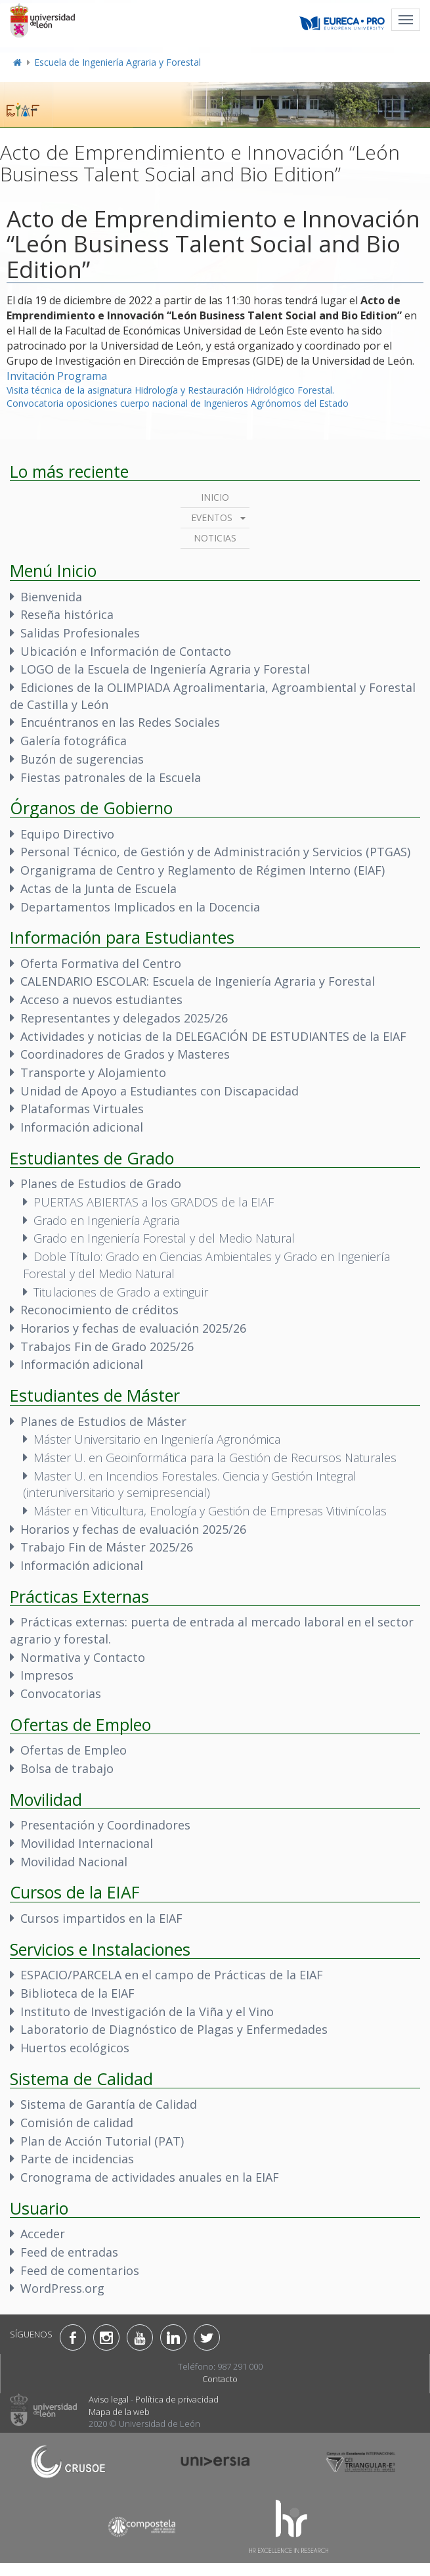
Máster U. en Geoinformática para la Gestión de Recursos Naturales (215, 1457)
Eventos (211, 517)
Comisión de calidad (76, 2122)
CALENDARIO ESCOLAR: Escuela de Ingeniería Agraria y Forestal (197, 981)
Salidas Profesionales (80, 633)
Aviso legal (109, 2399)
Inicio (215, 497)
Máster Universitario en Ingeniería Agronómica (156, 1439)
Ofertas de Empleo (73, 1750)
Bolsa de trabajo (67, 1768)
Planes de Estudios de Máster (103, 1421)
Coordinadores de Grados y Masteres (125, 1054)
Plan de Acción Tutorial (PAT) (102, 2141)
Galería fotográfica (73, 740)
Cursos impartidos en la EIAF (101, 1918)
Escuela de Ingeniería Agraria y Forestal (117, 62)
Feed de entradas (69, 2252)
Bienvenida (51, 597)
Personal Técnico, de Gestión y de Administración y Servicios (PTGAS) (215, 852)
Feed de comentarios (79, 2270)
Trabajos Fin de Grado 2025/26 (107, 1346)
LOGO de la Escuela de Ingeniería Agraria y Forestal (165, 669)
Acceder (42, 2234)
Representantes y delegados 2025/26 (124, 1018)
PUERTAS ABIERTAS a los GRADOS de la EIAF (153, 1202)
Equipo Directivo (67, 834)
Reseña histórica (67, 614)
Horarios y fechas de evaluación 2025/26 (133, 1328)
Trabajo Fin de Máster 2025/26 (106, 1547)
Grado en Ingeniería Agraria (106, 1220)
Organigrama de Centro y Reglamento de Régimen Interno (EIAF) (202, 870)
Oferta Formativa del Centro (100, 963)
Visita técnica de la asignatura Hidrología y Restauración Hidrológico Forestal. (170, 390)
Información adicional (81, 1127)
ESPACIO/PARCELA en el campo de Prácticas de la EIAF (171, 1975)
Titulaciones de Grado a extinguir (120, 1292)
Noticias (215, 538)
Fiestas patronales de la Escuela (110, 777)
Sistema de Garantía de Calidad (108, 2104)
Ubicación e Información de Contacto (125, 651)
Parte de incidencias (77, 2159)
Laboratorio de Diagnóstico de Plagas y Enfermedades (174, 2029)
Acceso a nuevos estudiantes (101, 999)
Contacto (220, 2379)
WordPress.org (62, 2288)
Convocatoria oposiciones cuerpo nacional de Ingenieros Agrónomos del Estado (178, 403)
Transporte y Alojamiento (93, 1072)
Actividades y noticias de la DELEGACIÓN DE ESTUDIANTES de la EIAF (213, 1036)
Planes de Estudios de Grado (100, 1183)
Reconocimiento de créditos (99, 1310)
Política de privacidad (177, 2399)
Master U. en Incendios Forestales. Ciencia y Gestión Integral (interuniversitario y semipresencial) (189, 1484)
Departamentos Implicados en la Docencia (140, 907)
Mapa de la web (119, 2412)
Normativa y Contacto (82, 1657)
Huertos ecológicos (74, 2048)
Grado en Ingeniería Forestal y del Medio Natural (164, 1238)
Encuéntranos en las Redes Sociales (120, 722)
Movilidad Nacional (73, 1862)
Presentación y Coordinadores (105, 1825)
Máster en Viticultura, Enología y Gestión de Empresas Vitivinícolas (210, 1511)
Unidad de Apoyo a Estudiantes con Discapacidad (159, 1091)
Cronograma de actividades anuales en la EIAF (149, 2177)
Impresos (47, 1675)
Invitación (30, 376)
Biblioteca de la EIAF (77, 1993)
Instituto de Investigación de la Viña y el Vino (147, 2011)
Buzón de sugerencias (82, 759)
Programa (82, 376)
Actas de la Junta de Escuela (98, 888)
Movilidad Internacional (86, 1843)
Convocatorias (60, 1693)
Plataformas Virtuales (82, 1108)
